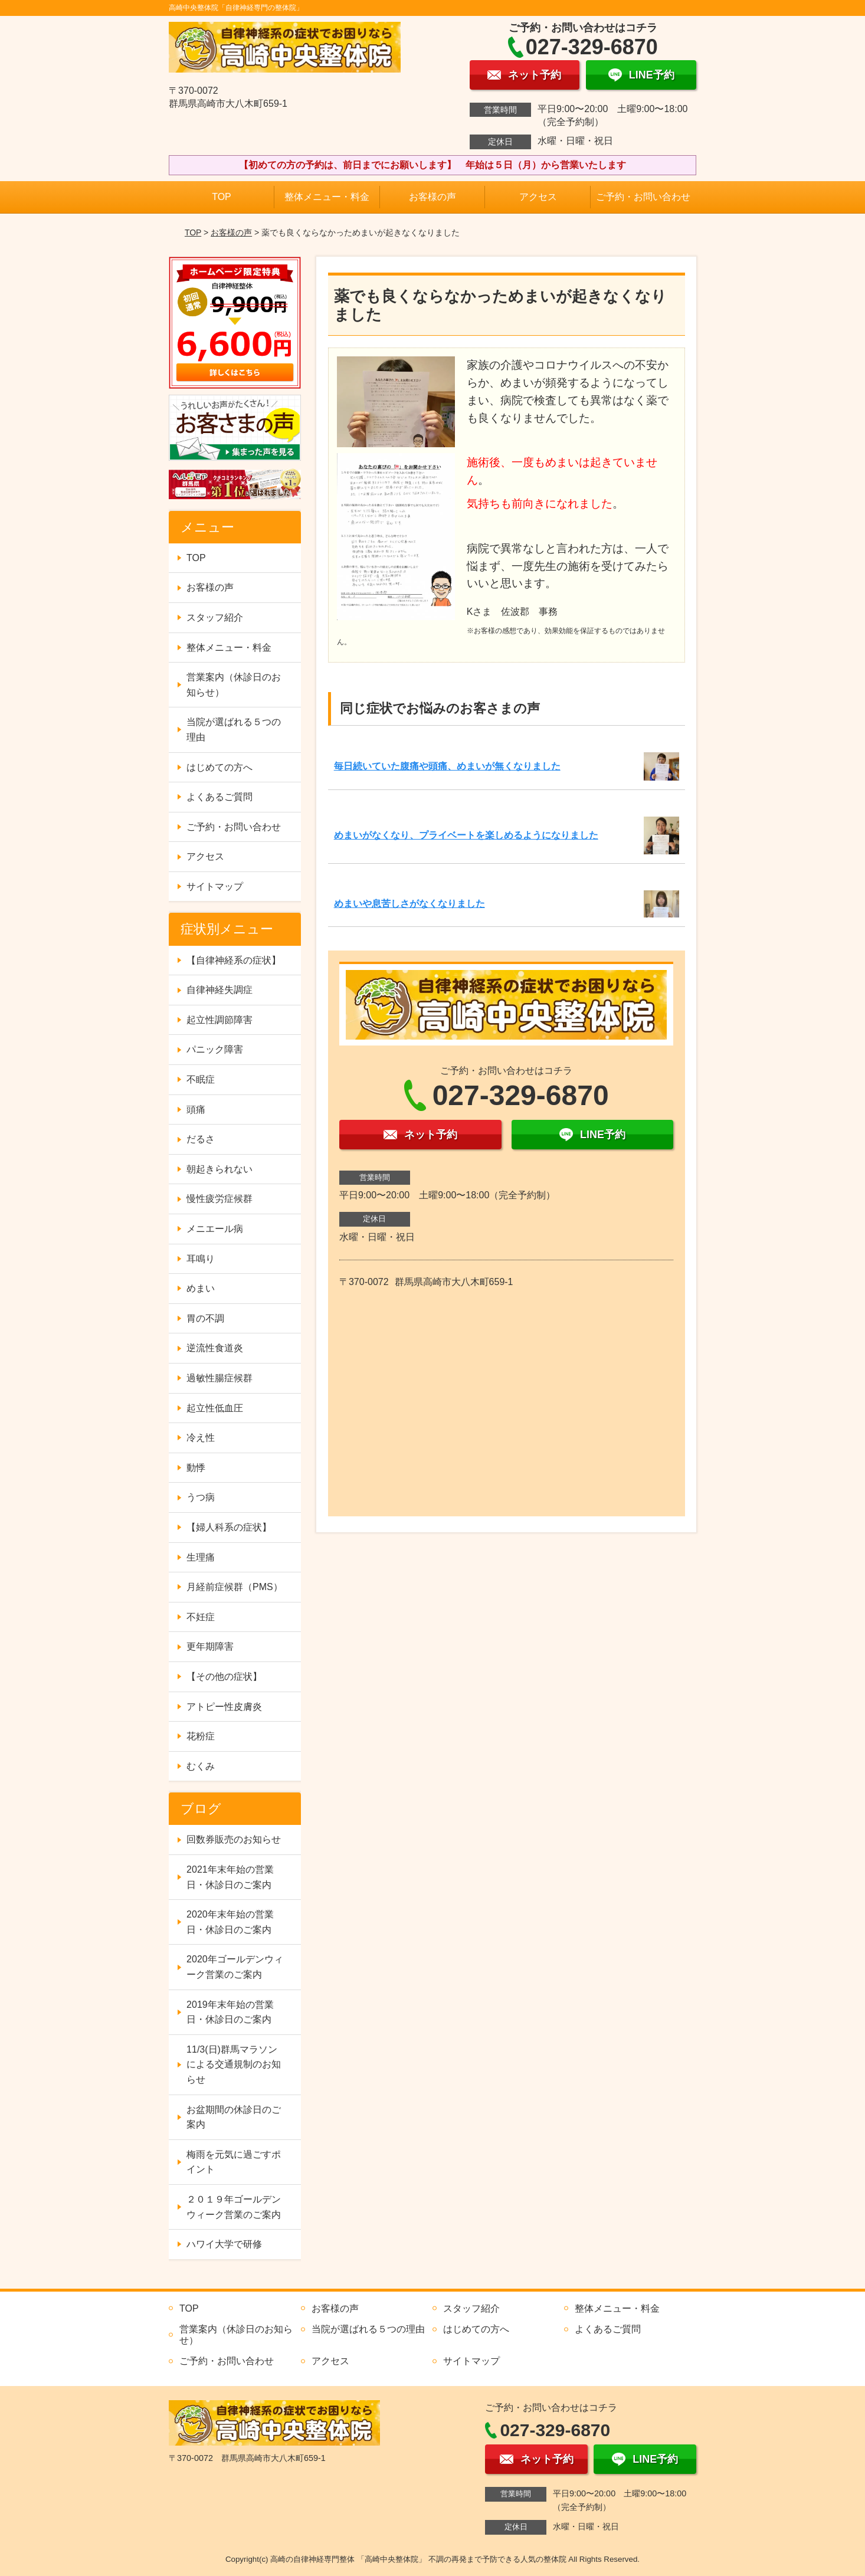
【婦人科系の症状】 (228, 1527)
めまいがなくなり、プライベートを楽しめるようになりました (466, 835)
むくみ (200, 1766)
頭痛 (195, 1110)
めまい (200, 1288)
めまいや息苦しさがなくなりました (409, 904)
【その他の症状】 (224, 1677)
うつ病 (200, 1497)
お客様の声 (432, 197)
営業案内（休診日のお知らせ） (233, 684)
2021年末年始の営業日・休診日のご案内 (230, 1877)
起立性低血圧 (214, 1408)
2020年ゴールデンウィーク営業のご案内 (234, 1966)
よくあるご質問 (219, 797)
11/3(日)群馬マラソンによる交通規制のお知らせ (233, 2064)
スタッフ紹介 (214, 617)
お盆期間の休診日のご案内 (233, 2117)
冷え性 (200, 1438)
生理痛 (200, 1557)
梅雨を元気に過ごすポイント (233, 2162)
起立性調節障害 (219, 1020)
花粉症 (200, 1736)
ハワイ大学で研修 (224, 2244)
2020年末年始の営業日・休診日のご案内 (230, 1922)
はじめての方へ (219, 767)
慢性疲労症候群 (219, 1199)
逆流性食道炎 (214, 1348)
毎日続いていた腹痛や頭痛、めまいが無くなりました (447, 766)
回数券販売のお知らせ (233, 1839)
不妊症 (200, 1617)
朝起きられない (219, 1169)
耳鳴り (200, 1259)
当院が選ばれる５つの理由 (233, 729)
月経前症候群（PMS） (234, 1587)
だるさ (200, 1139)
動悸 (195, 1468)
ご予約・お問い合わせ (643, 197)
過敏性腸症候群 (219, 1378)
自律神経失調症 (219, 990)
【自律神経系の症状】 (233, 960)
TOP (221, 197)
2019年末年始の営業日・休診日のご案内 (230, 2012)
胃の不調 (205, 1318)
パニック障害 (214, 1049)
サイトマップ (214, 886)
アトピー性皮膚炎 (224, 1707)
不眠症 (200, 1079)
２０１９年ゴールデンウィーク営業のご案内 (233, 2207)
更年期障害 (210, 1646)
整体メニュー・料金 (326, 197)
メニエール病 (214, 1229)
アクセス (538, 197)
